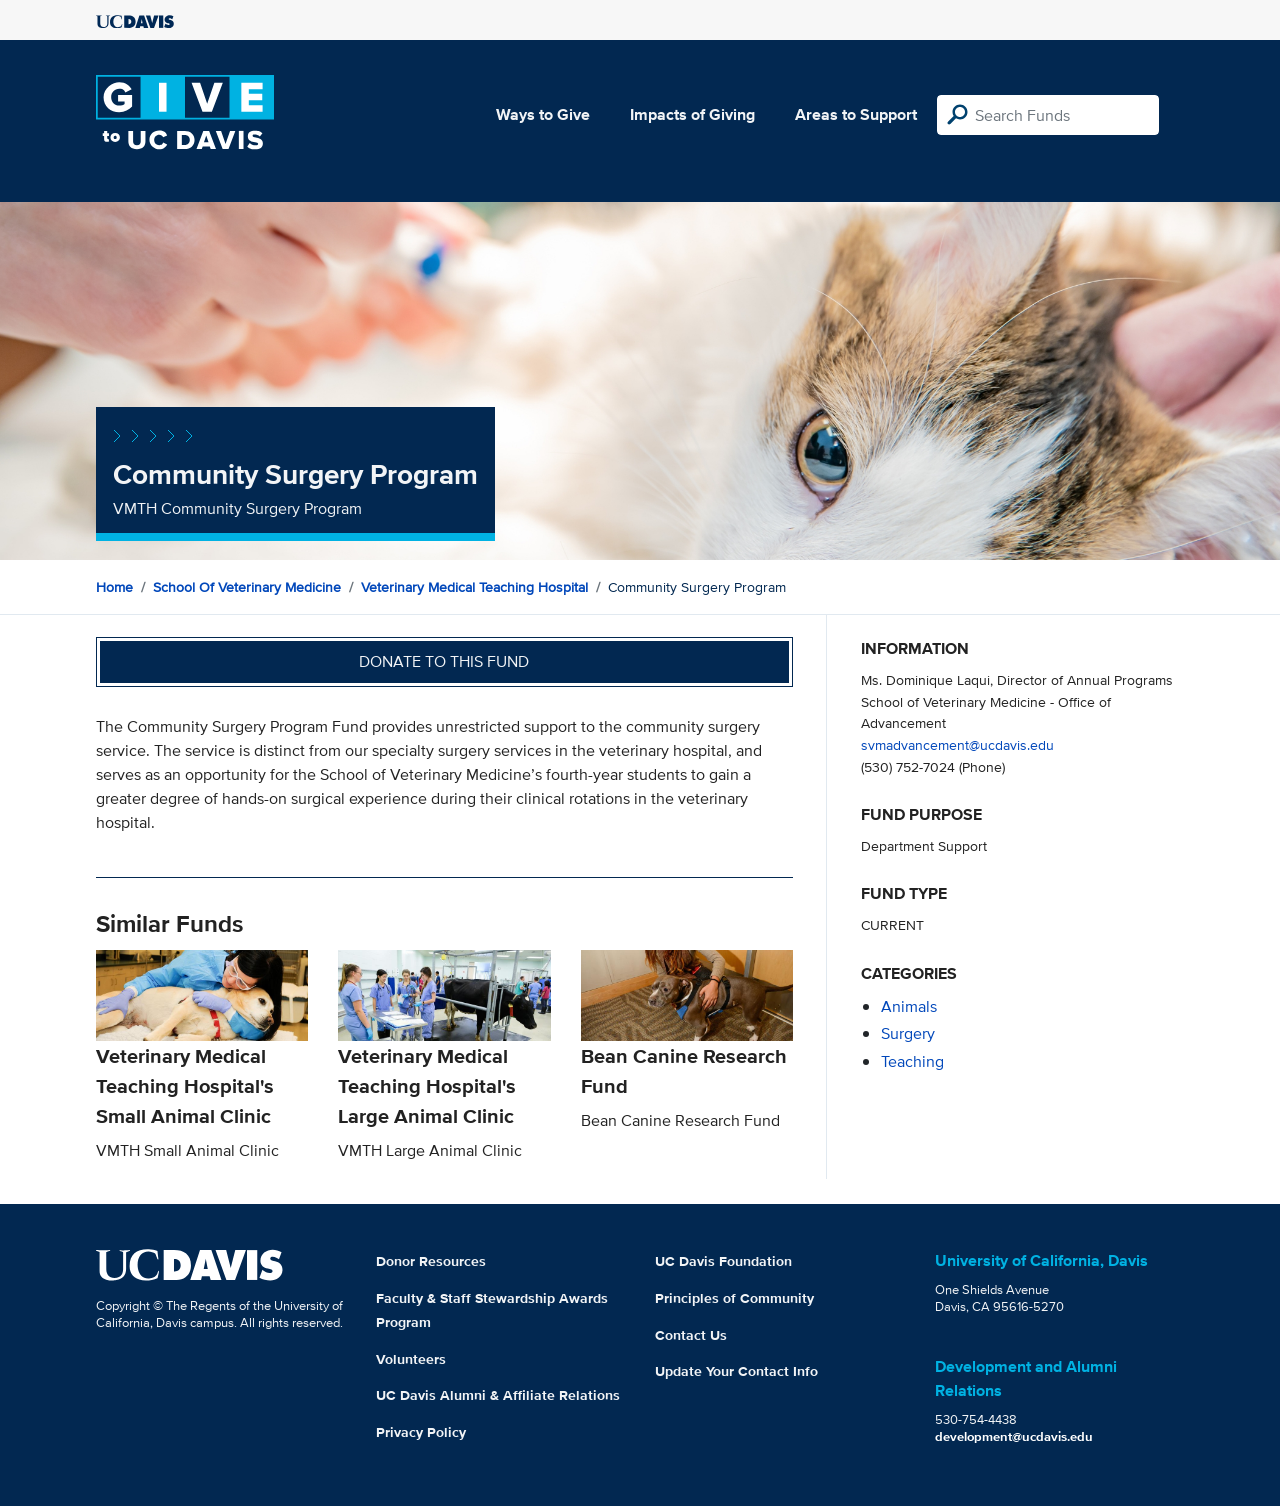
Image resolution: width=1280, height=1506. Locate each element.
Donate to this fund (444, 661)
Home (114, 587)
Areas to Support (856, 114)
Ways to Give (543, 114)
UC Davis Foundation (723, 1261)
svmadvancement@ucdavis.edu (957, 744)
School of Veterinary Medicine (247, 587)
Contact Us (691, 1335)
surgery (908, 1033)
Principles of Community (734, 1298)
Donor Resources (431, 1261)
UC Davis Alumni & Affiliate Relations (498, 1395)
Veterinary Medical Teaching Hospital (474, 587)
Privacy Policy (421, 1432)
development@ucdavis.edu (1014, 1436)
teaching (912, 1061)
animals (909, 1006)
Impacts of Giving (692, 114)
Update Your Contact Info (736, 1371)
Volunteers (411, 1359)
